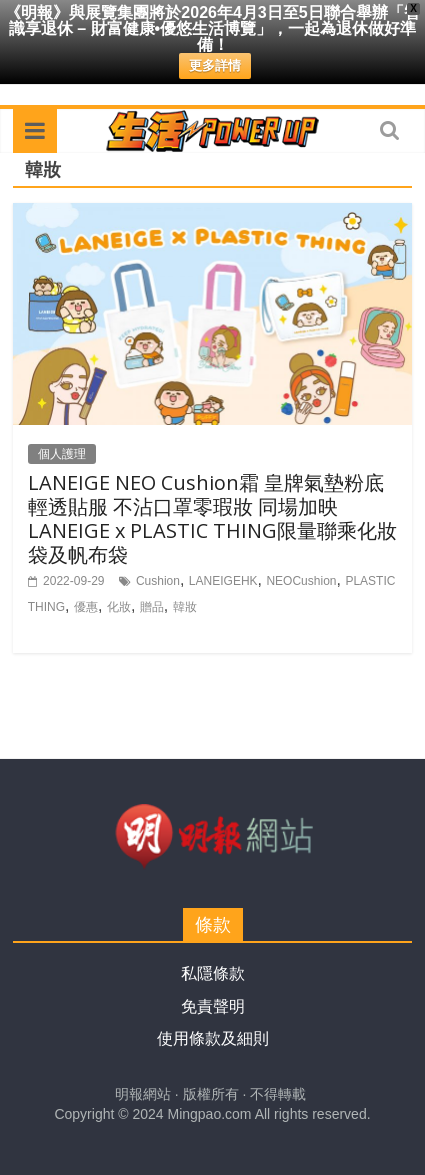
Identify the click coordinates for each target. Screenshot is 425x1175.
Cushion (158, 581)
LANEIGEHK (223, 581)
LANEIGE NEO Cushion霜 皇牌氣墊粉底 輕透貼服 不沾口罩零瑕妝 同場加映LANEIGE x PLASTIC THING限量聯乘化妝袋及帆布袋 (212, 518)
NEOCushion (301, 581)
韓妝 (185, 607)
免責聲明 (213, 1006)
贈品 (152, 607)
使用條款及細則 (213, 1038)
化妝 (119, 607)
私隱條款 (213, 973)
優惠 (86, 607)
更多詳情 (215, 65)
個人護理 (62, 454)
